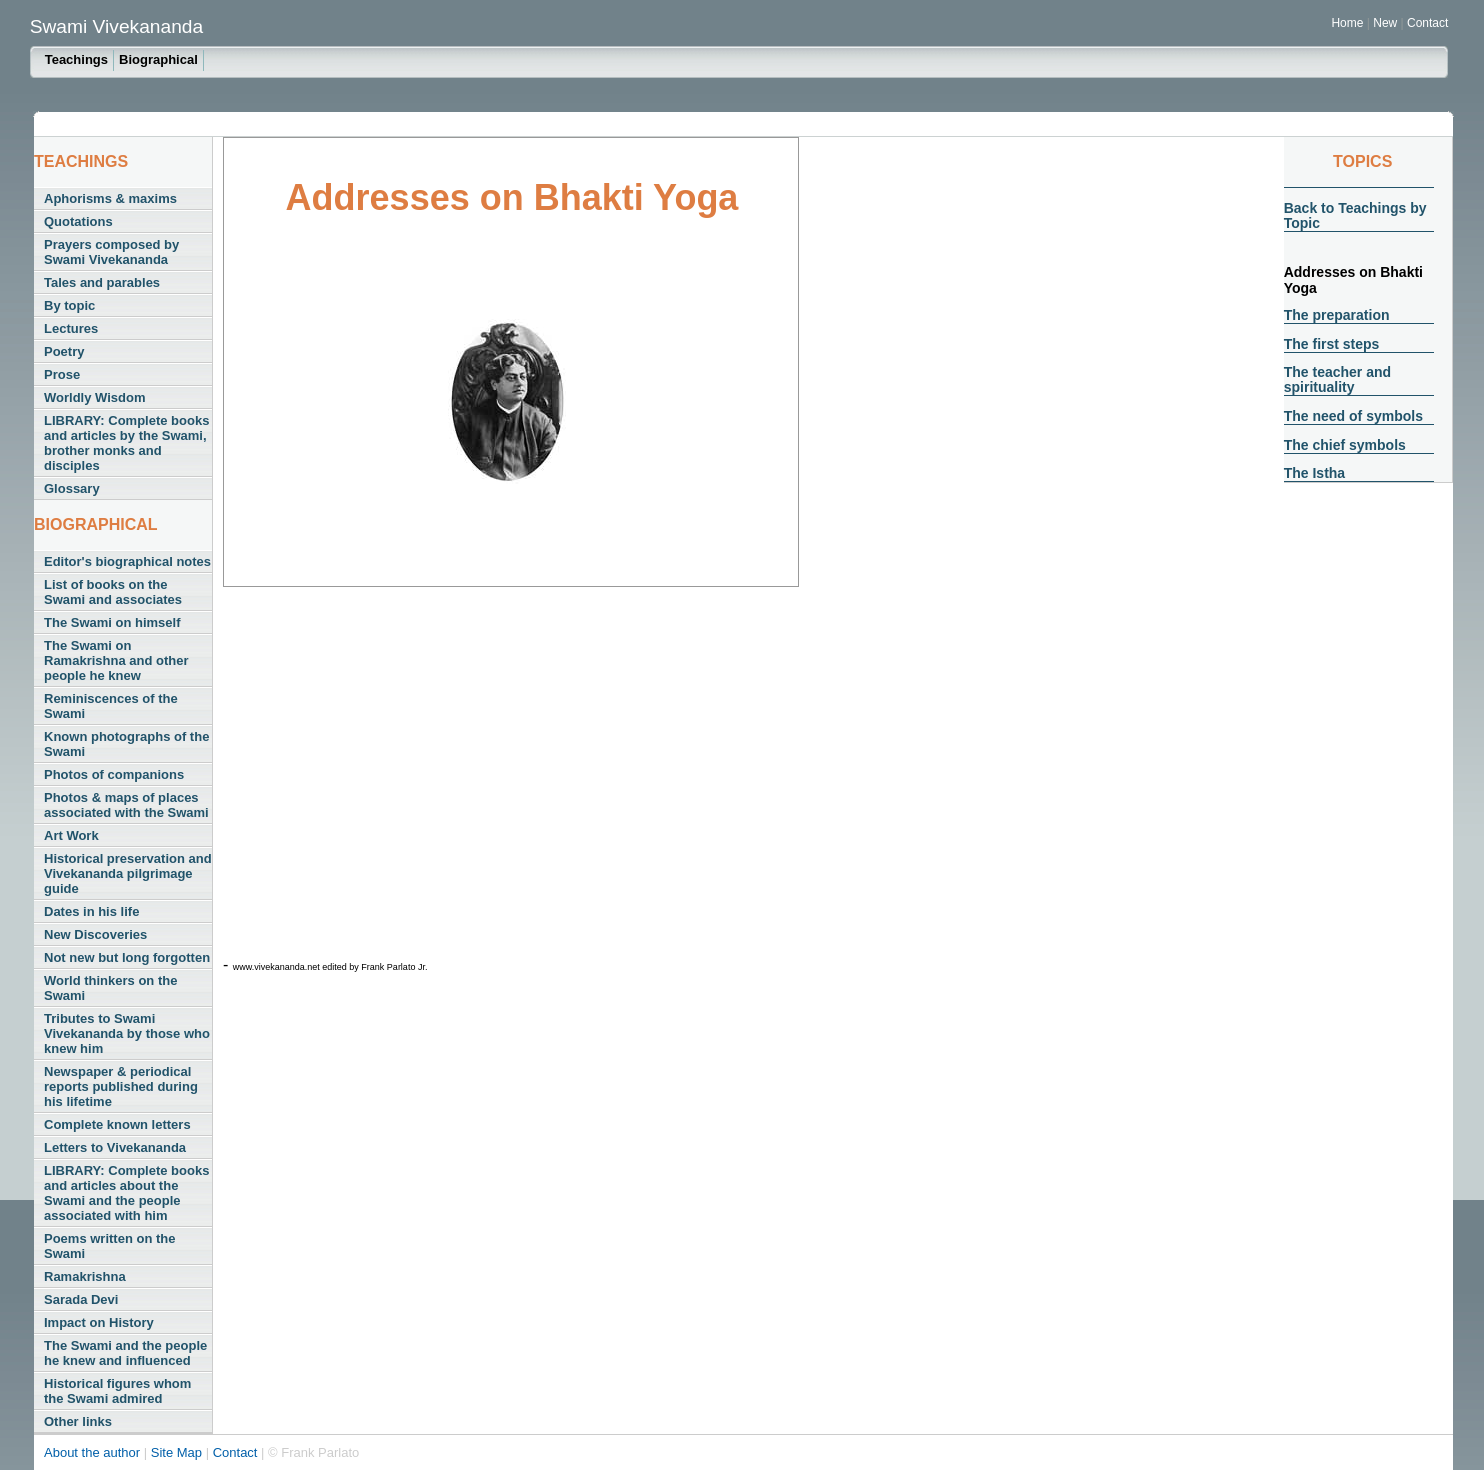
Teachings (76, 59)
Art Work (71, 835)
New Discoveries (95, 934)
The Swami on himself (112, 622)
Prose (62, 374)
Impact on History (99, 1322)
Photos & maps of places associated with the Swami (126, 805)
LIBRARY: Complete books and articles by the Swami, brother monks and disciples (126, 443)
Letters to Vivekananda (115, 1147)
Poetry (64, 351)
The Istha (1314, 473)
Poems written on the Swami (109, 1246)
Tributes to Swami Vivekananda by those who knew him (127, 1033)
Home (1347, 23)
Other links (78, 1421)
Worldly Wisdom (94, 397)
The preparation (1337, 315)
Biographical (158, 59)
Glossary (72, 488)
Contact (1427, 23)
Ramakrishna (85, 1276)
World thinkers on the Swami (110, 988)
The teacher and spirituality (1337, 379)
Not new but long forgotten (127, 957)
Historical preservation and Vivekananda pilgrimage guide (128, 873)
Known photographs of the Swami (126, 744)
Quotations (78, 221)
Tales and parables (102, 282)
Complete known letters (117, 1124)
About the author (94, 1452)
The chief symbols (1345, 445)
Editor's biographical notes (127, 561)
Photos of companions (114, 774)
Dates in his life (91, 911)
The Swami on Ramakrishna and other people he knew (116, 660)
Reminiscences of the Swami (111, 706)
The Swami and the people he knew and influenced (125, 1353)
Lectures (71, 328)
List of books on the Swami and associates (113, 592)
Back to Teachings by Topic (1355, 215)
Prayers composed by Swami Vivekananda (111, 252)
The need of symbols (1353, 416)
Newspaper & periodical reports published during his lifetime (121, 1086)
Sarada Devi (81, 1299)
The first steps (1332, 344)
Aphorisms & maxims (110, 198)
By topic (69, 305)
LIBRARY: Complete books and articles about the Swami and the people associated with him (126, 1193)
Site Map (178, 1452)
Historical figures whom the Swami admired (117, 1391)
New (1386, 23)
